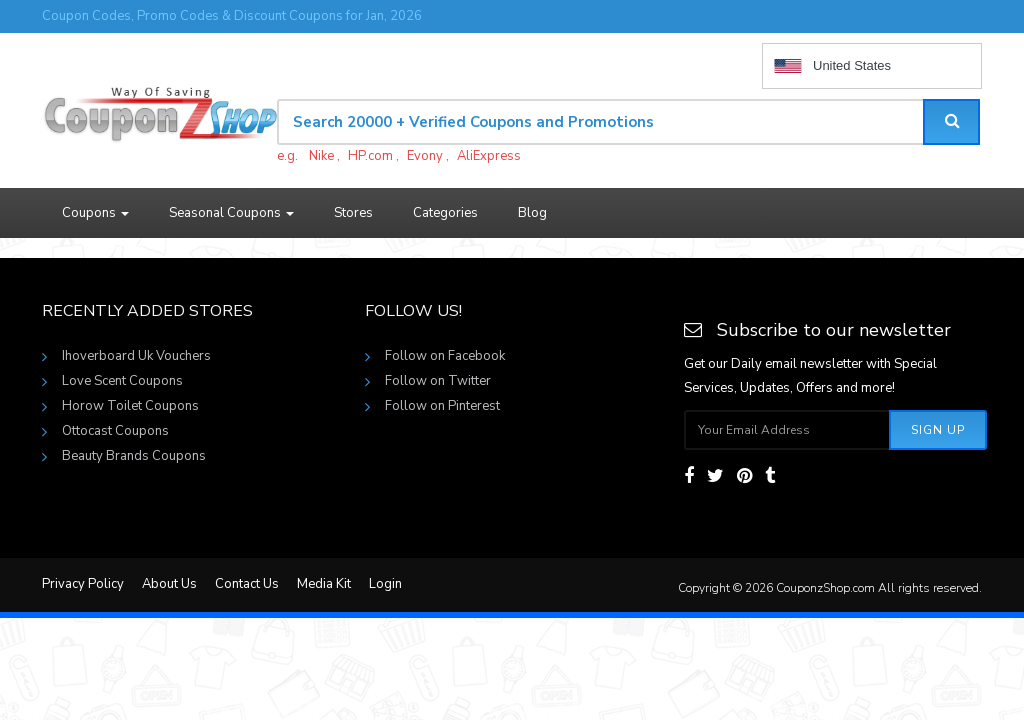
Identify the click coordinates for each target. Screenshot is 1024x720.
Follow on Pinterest (442, 406)
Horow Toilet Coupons (130, 406)
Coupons (95, 213)
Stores (353, 213)
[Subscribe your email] (787, 430)
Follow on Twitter (438, 381)
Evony (425, 156)
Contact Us (247, 584)
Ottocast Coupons (115, 431)
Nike (321, 156)
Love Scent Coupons (122, 381)
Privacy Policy (83, 584)
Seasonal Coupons (231, 213)
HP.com (370, 156)
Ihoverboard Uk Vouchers (136, 356)
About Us (169, 584)
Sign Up (938, 430)
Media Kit (324, 584)
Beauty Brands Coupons (134, 456)
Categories (445, 213)
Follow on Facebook (445, 356)
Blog (532, 213)
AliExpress (489, 156)
